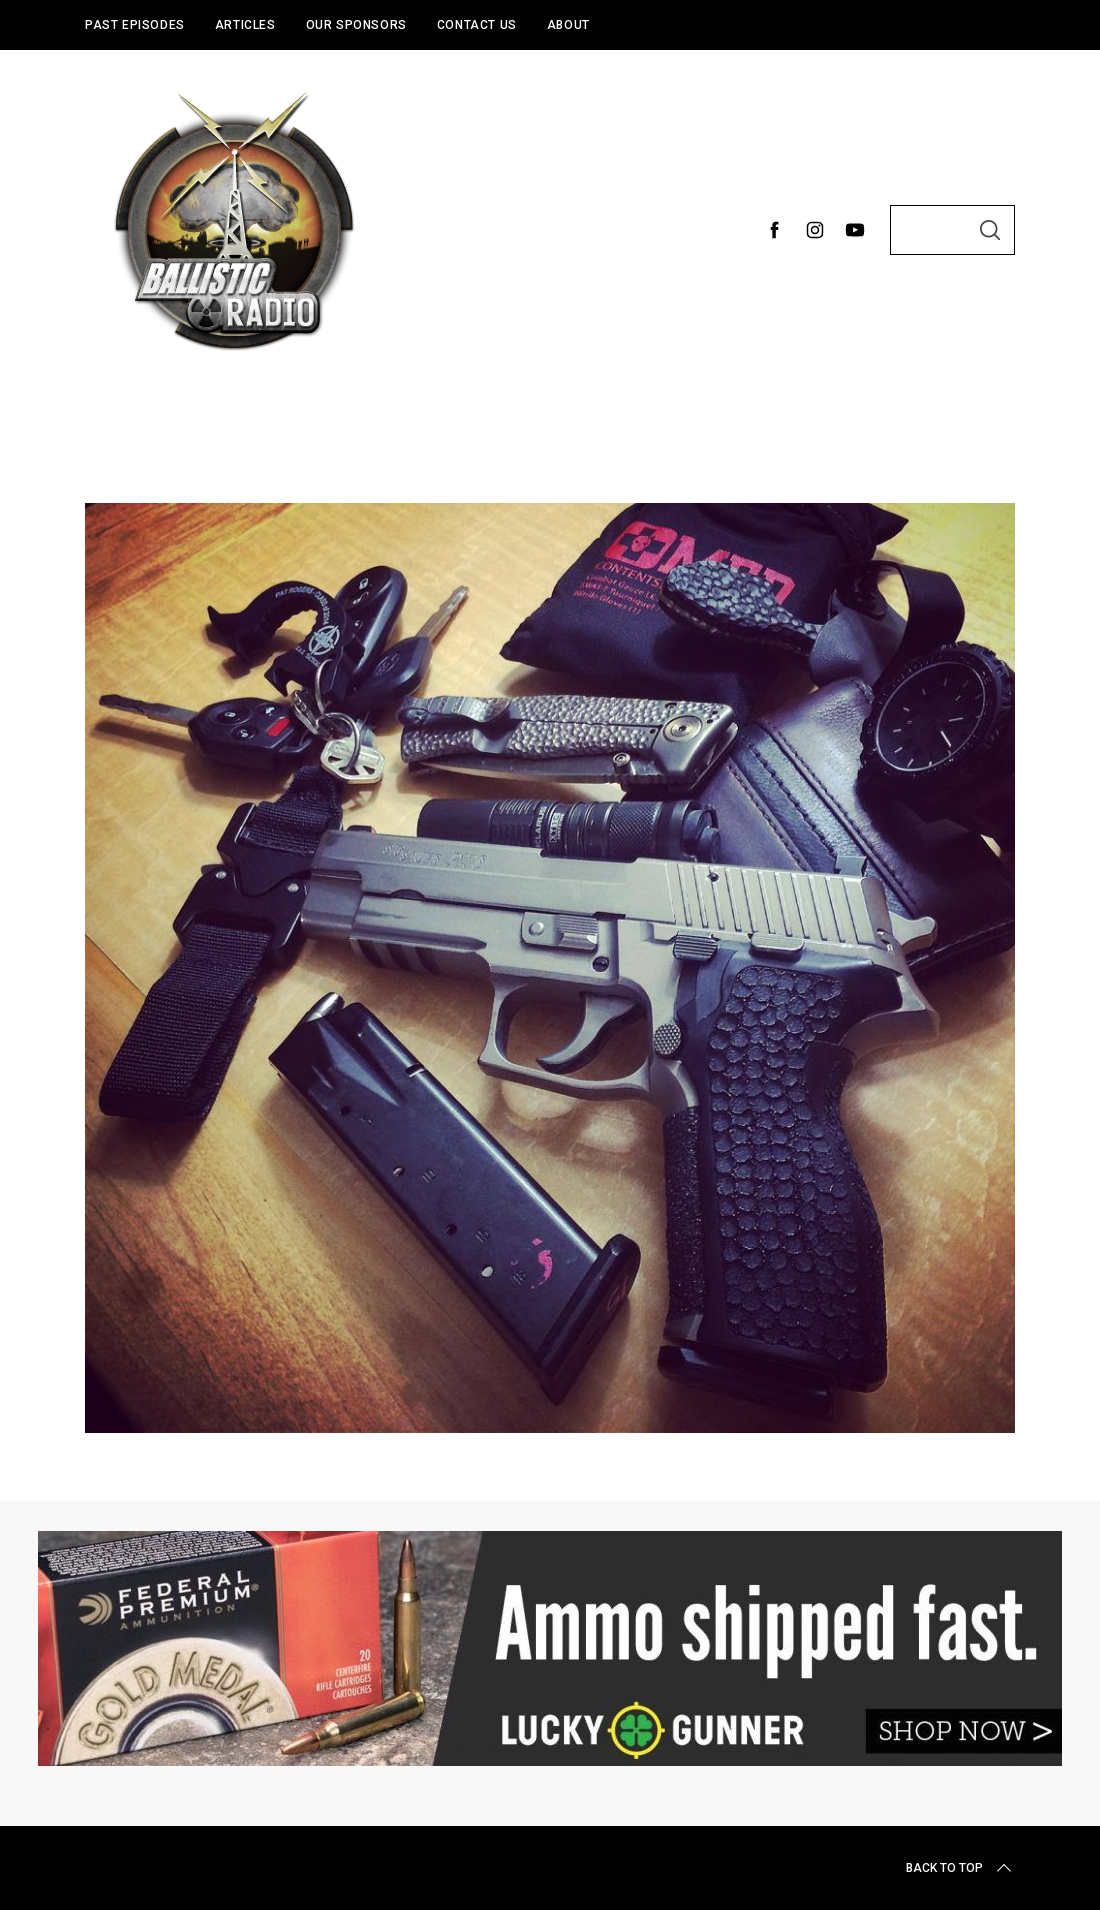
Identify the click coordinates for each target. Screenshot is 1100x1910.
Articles (245, 25)
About (568, 25)
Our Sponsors (356, 25)
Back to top (960, 1868)
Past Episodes (135, 25)
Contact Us (477, 25)
